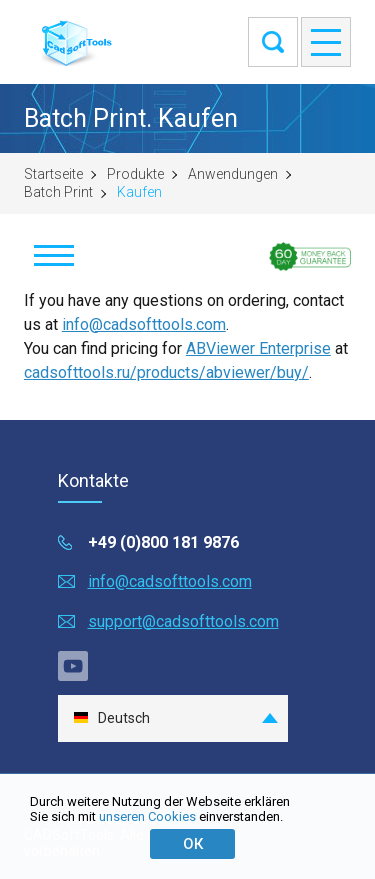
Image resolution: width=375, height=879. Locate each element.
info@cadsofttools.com (144, 324)
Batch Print (58, 192)
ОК (193, 844)
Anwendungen (233, 174)
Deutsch (111, 718)
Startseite (53, 174)
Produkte (135, 174)
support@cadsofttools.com (183, 621)
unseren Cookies (147, 816)
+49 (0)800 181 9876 (163, 542)
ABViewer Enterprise (258, 348)
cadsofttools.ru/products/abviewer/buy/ (166, 372)
